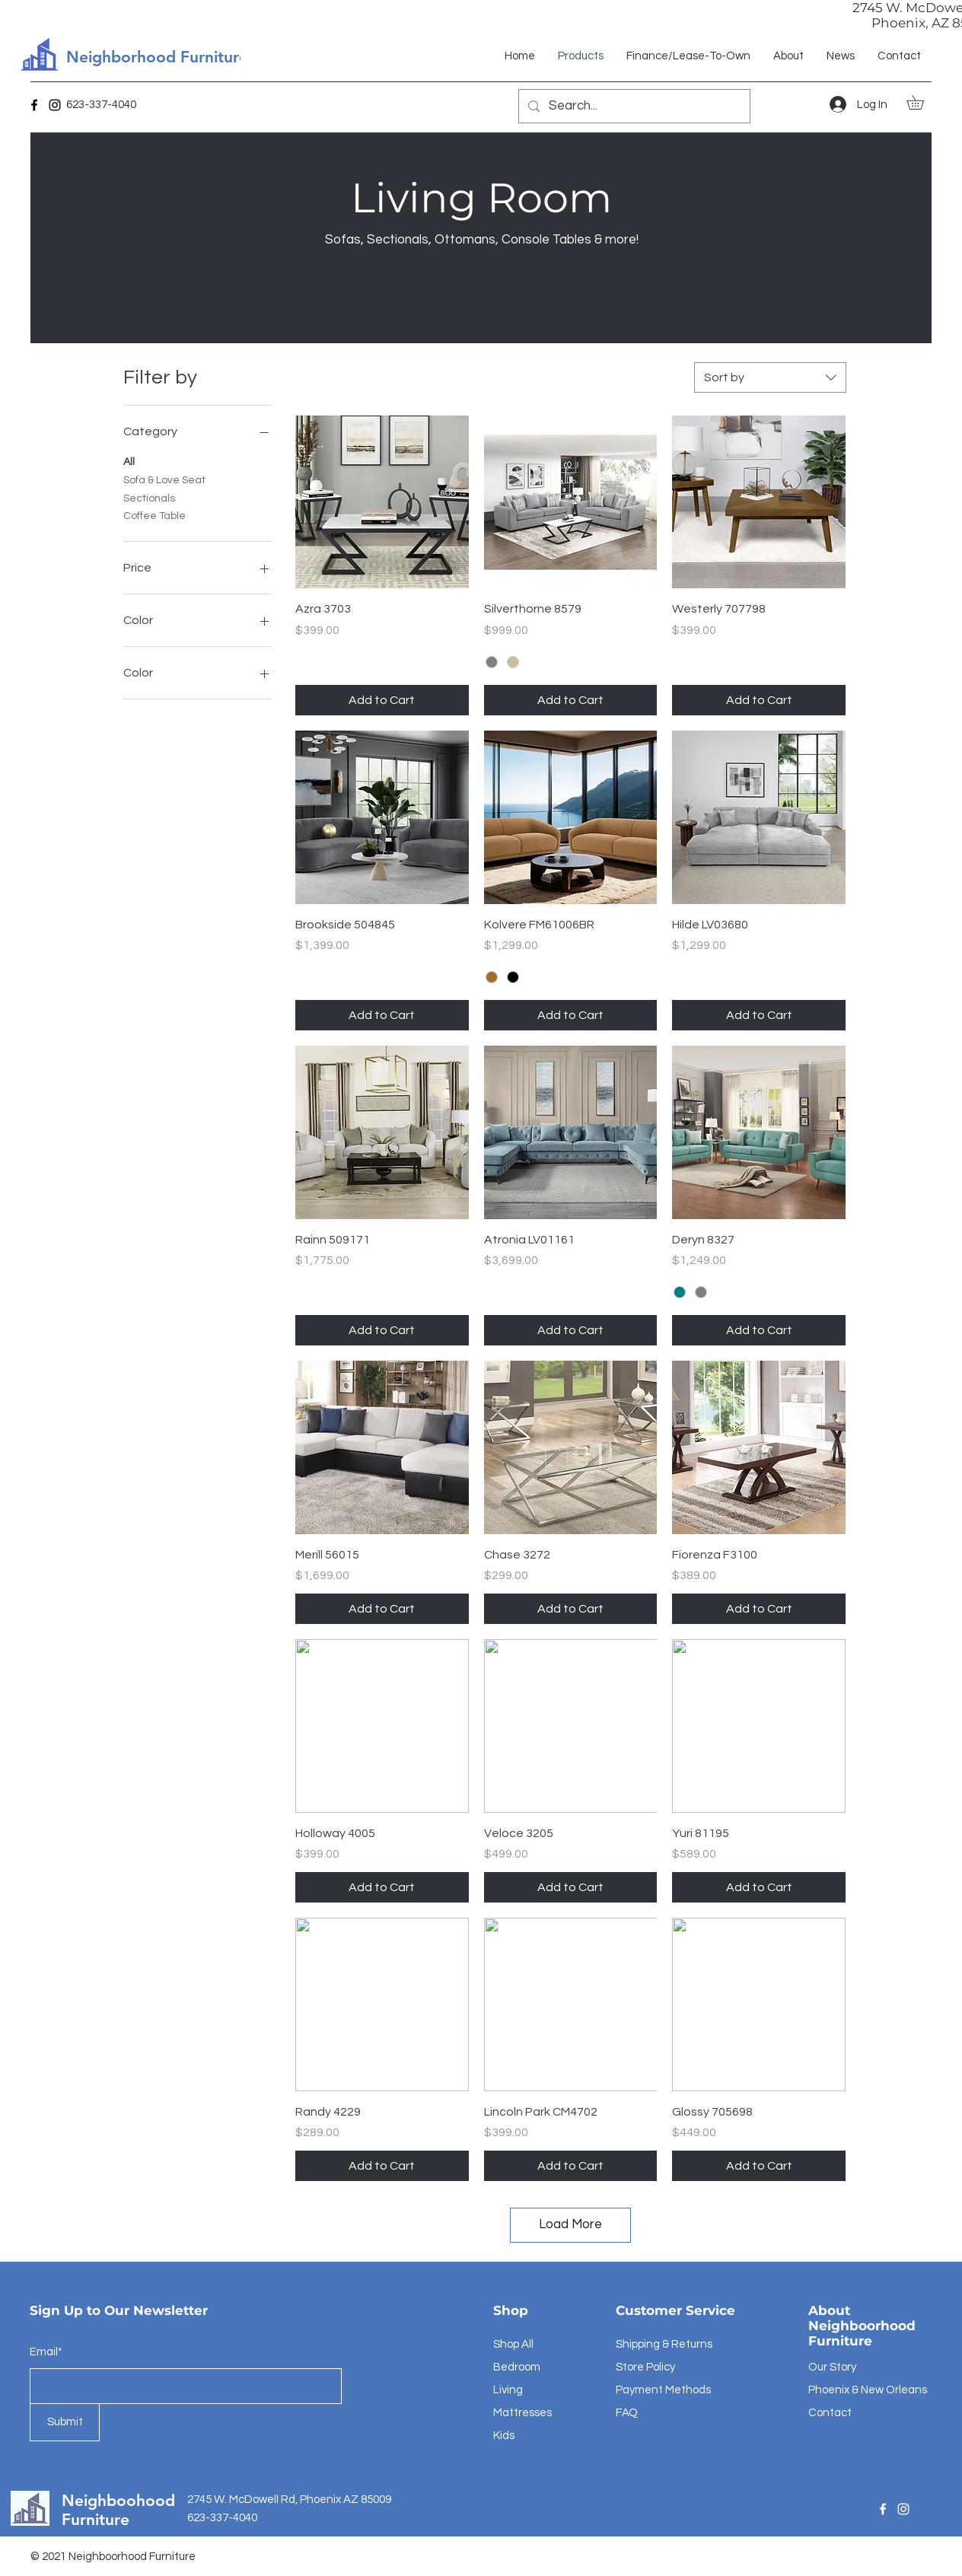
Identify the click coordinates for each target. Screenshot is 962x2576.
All (129, 460)
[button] (922, 102)
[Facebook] (34, 105)
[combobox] (770, 377)
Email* (46, 2352)
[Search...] (633, 106)
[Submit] (65, 2422)
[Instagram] (54, 105)
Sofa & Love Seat (164, 479)
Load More (570, 2224)
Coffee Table (154, 514)
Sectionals (149, 497)
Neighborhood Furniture (157, 56)
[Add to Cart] (382, 700)
